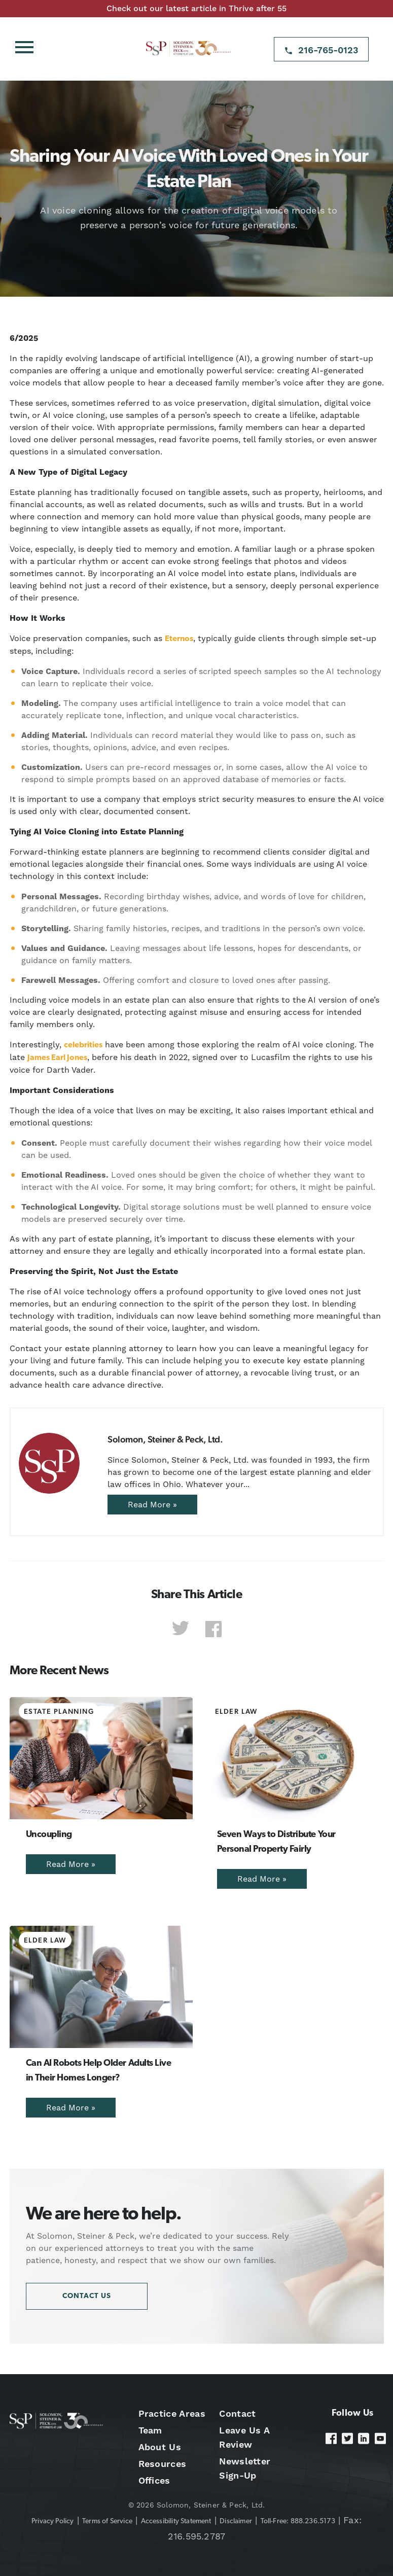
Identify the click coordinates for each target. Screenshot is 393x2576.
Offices (154, 2480)
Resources (162, 2463)
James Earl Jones (57, 1058)
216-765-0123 (328, 50)
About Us (160, 2447)
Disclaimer (236, 2521)
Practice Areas (171, 2413)
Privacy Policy (52, 2521)
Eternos (179, 639)
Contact (237, 2413)
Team (150, 2430)
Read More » (152, 1504)
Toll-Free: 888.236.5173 (298, 2521)
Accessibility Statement (176, 2521)
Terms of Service (107, 2521)
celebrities (83, 1045)
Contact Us (86, 2296)
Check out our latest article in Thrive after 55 (196, 8)
